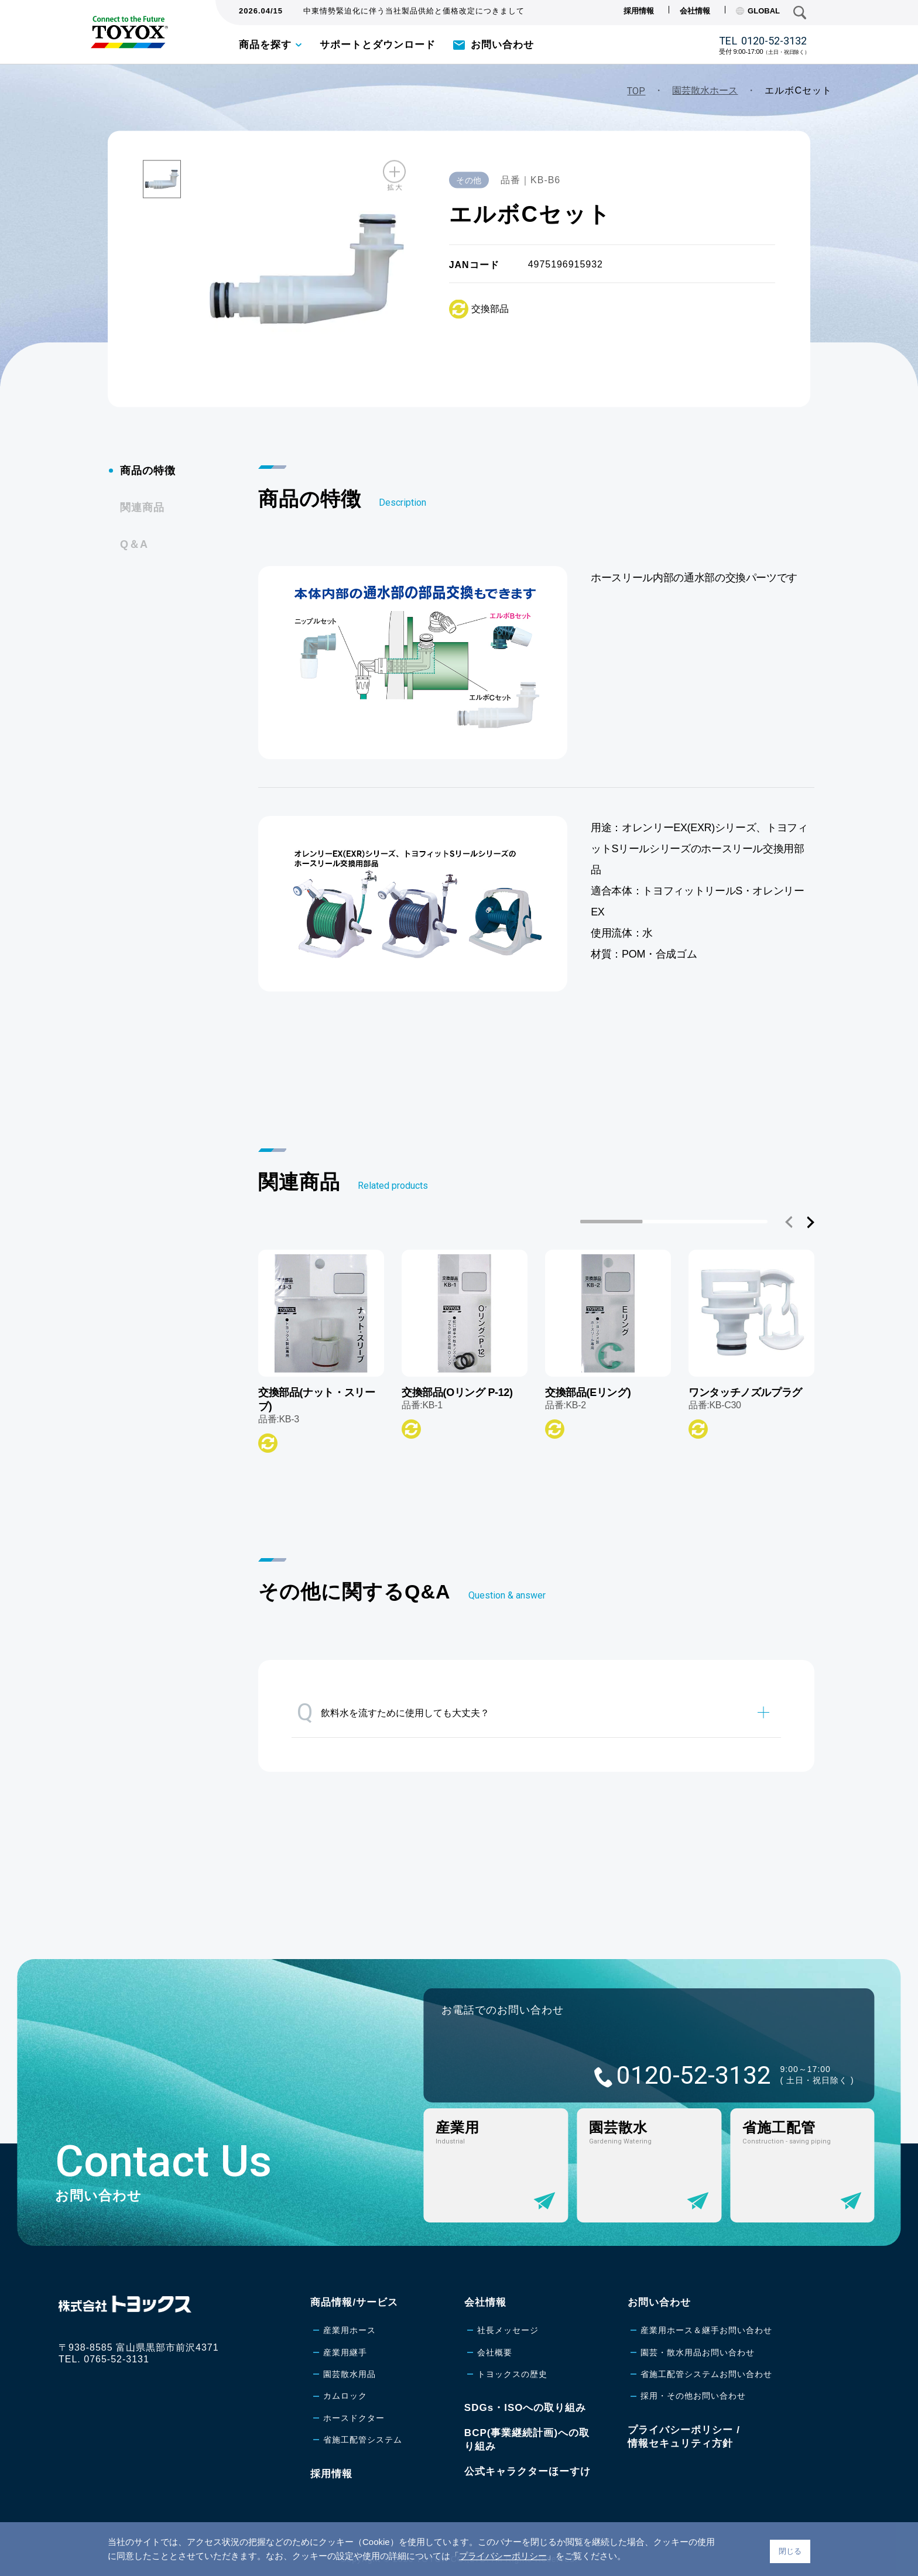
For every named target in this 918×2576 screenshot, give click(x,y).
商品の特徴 (148, 470)
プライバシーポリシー (503, 2556)
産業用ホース (349, 2330)
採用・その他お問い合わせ (693, 2395)
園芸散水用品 (349, 2374)
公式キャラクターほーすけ (527, 2471)
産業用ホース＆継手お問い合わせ (706, 2330)
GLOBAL (758, 10)
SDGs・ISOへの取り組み (525, 2407)
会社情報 (695, 10)
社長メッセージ (508, 2330)
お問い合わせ (502, 44)
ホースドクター (354, 2418)
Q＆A (134, 544)
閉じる (790, 2551)
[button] (789, 1222)
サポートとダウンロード (378, 44)
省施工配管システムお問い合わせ (706, 2374)
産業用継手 (345, 2352)
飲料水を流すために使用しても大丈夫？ (393, 1712)
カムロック (345, 2395)
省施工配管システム (362, 2439)
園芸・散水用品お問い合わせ (697, 2352)
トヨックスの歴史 (512, 2374)
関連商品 (142, 507)
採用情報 (639, 10)
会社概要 (494, 2352)
